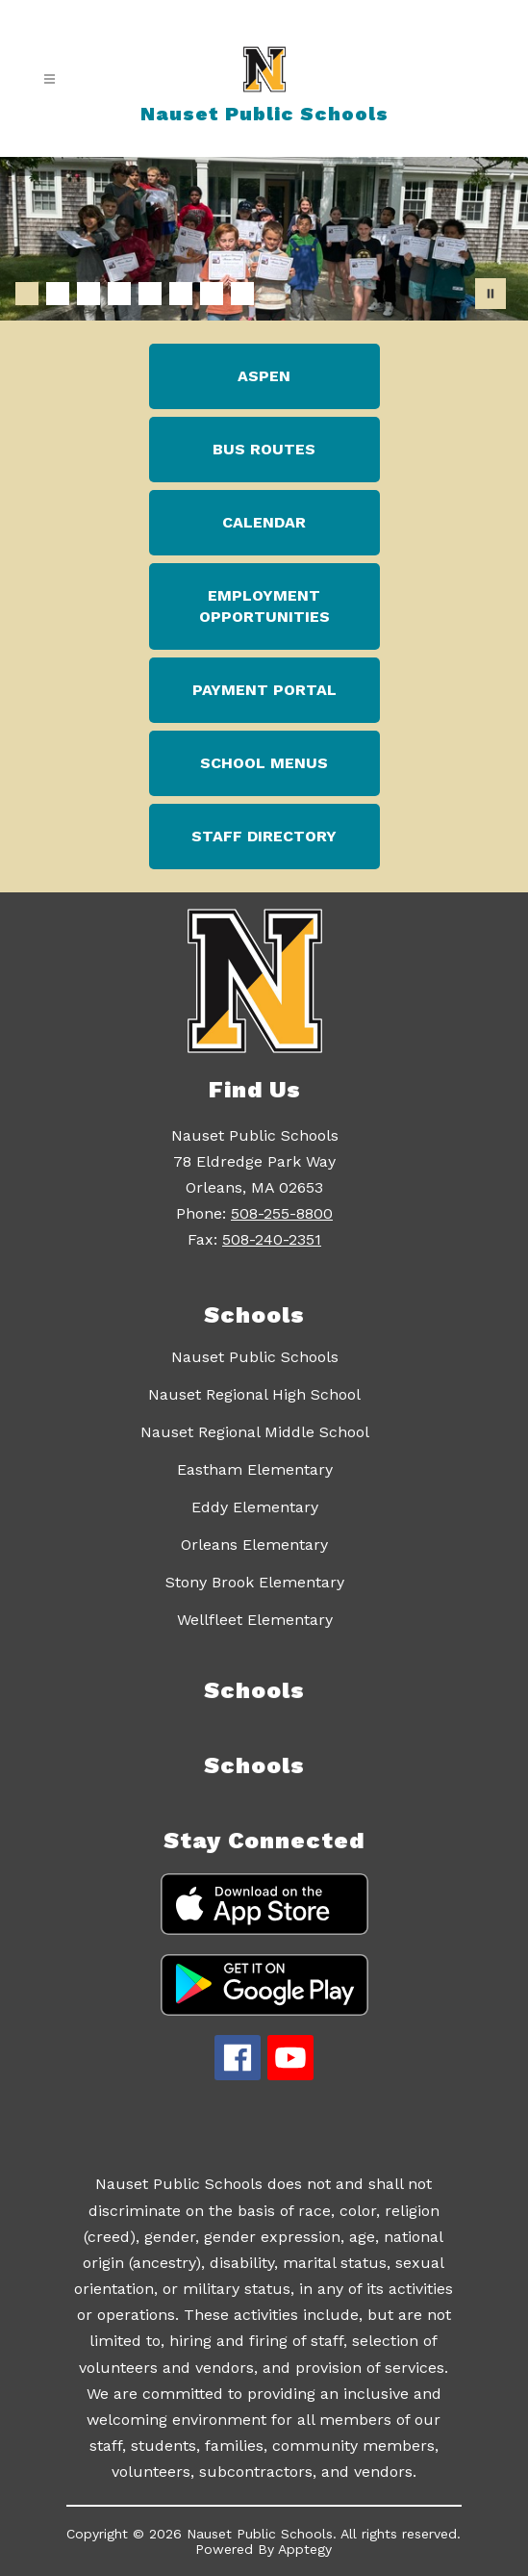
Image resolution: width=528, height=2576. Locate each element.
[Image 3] (88, 293)
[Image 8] (242, 293)
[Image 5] (150, 293)
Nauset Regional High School (254, 1394)
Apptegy (305, 2549)
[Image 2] (57, 293)
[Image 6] (180, 293)
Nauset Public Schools (255, 1357)
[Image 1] (26, 293)
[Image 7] (211, 293)
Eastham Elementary (255, 1469)
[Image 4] (119, 293)
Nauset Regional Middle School (254, 1432)
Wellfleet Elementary (255, 1619)
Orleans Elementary (254, 1544)
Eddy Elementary (254, 1507)
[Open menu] (49, 79)
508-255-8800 (282, 1213)
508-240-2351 (271, 1239)
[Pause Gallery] (490, 293)
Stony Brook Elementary (254, 1582)
